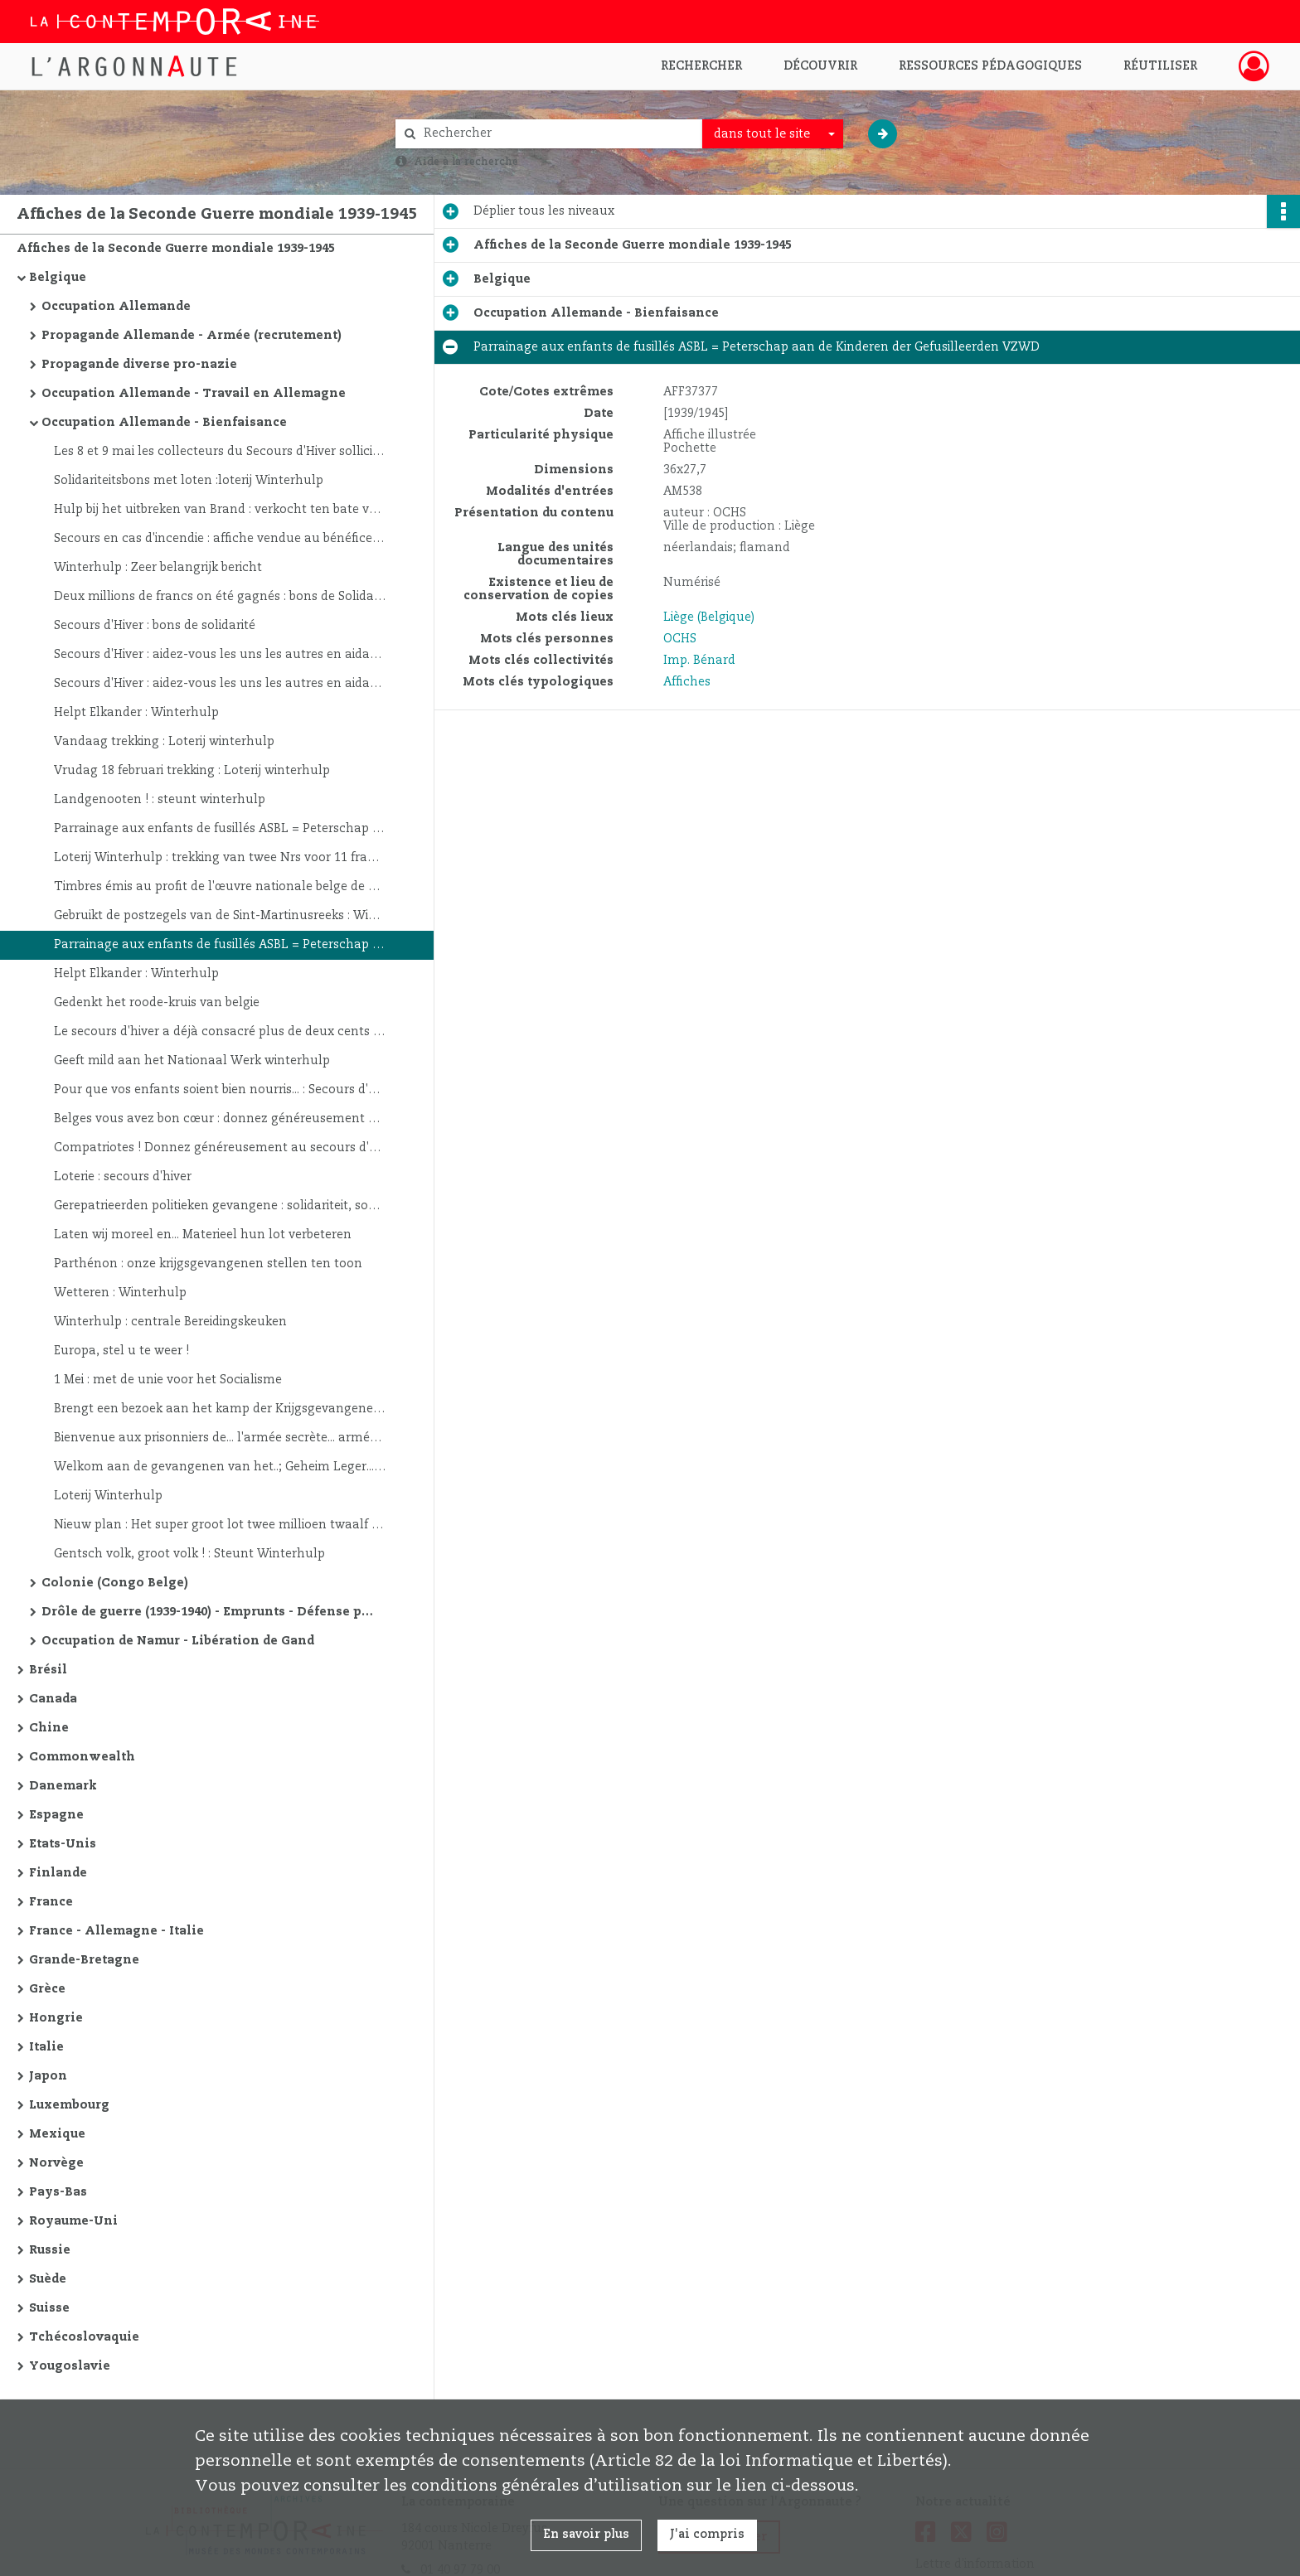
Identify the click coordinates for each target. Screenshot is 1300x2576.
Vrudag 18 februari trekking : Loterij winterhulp (192, 771)
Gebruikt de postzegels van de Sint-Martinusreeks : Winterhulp (220, 916)
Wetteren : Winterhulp (120, 1293)
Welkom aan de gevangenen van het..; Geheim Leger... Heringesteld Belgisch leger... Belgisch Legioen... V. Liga (220, 1467)
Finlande (58, 1873)
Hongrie (56, 2018)
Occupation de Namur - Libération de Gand (177, 1641)
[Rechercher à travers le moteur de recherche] (557, 134)
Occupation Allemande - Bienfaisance (164, 423)
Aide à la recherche (466, 162)
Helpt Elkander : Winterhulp (136, 713)
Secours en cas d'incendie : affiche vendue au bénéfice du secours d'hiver (220, 539)
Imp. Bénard (699, 660)
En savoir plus (586, 2534)
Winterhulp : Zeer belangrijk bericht (158, 568)
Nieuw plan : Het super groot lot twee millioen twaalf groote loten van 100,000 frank (220, 1525)
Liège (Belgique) (708, 617)
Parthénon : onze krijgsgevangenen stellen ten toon (208, 1264)
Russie (49, 2250)
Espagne (56, 1815)
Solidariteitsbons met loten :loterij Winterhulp (188, 481)
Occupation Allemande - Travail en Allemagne (193, 393)
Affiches (687, 682)
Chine (49, 1728)
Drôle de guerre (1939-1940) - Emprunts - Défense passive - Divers (207, 1612)
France (51, 1902)
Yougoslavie (69, 2366)
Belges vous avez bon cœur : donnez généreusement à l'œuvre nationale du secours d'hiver (220, 1119)
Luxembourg (69, 2105)
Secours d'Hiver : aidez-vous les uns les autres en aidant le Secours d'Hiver (220, 655)
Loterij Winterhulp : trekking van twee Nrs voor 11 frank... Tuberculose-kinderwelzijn (220, 858)
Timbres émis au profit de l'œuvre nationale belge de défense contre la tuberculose (220, 887)
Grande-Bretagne (84, 1960)
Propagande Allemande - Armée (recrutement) (191, 335)
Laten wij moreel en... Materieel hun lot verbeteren (203, 1235)
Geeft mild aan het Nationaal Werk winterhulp (192, 1061)
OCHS (679, 639)
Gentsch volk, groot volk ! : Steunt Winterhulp (189, 1554)
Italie (46, 2047)
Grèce (47, 1989)
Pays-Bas (58, 2192)
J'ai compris (707, 2534)
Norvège (56, 2163)
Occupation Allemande (116, 306)
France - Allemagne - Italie (116, 1931)
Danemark (63, 1786)
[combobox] (772, 134)
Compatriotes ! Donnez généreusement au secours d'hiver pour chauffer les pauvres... (220, 1148)
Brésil (48, 1670)
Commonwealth (82, 1757)
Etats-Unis (62, 1844)
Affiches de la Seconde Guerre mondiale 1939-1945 (176, 248)
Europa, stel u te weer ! (121, 1351)
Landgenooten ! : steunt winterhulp (159, 800)
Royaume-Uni (73, 2221)
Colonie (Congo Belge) (114, 1583)
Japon (48, 2076)
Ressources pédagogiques (990, 66)
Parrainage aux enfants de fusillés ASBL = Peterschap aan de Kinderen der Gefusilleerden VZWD (220, 829)
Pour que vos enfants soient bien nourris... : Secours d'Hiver (220, 1090)
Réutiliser (1160, 66)
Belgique (57, 277)
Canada (53, 1699)
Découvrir (820, 66)
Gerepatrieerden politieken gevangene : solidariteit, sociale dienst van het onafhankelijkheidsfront (220, 1206)
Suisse (49, 2308)
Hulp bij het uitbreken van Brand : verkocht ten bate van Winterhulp (220, 510)
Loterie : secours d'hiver (123, 1177)
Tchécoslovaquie (84, 2337)
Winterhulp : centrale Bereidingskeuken (170, 1322)
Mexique (57, 2134)
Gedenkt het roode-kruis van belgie (157, 1003)
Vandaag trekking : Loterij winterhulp (164, 742)
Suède (47, 2279)
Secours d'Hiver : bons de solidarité (154, 626)
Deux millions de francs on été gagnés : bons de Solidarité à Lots (220, 597)
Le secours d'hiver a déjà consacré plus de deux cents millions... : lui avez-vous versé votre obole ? (220, 1032)
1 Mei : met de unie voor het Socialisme (168, 1380)
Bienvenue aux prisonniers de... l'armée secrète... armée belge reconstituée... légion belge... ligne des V (220, 1438)
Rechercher (701, 66)
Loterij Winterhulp (108, 1496)
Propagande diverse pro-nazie (139, 364)
